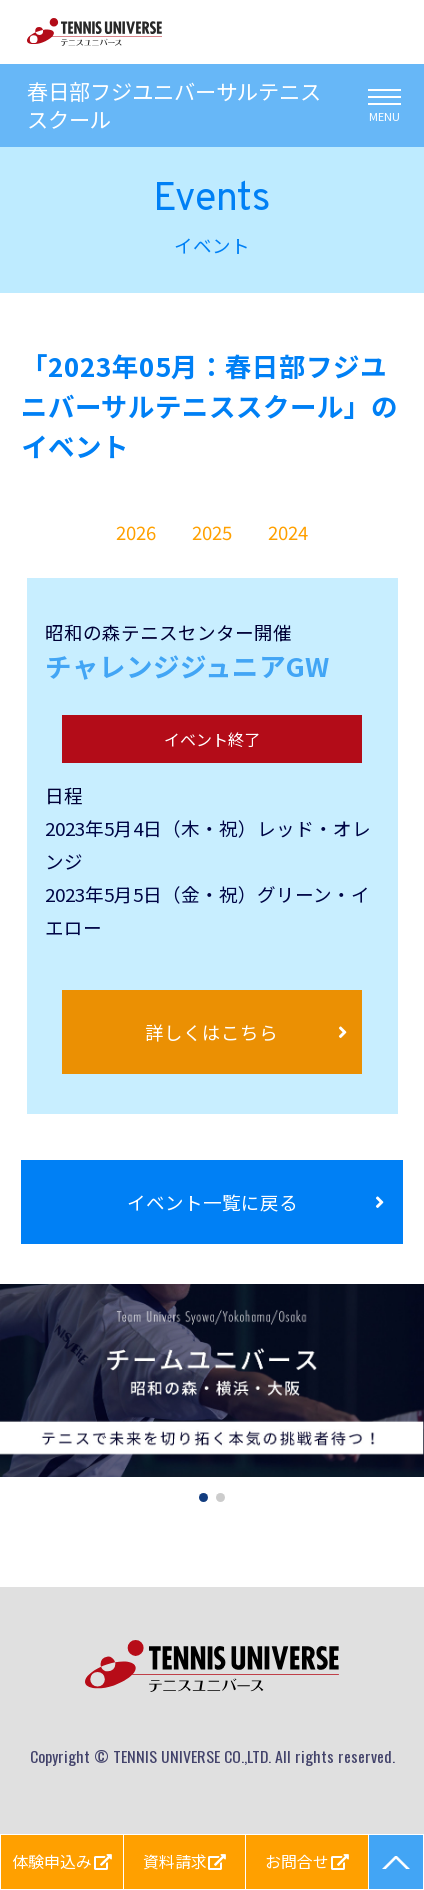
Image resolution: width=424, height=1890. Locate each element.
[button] (203, 1497)
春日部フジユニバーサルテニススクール (174, 105)
